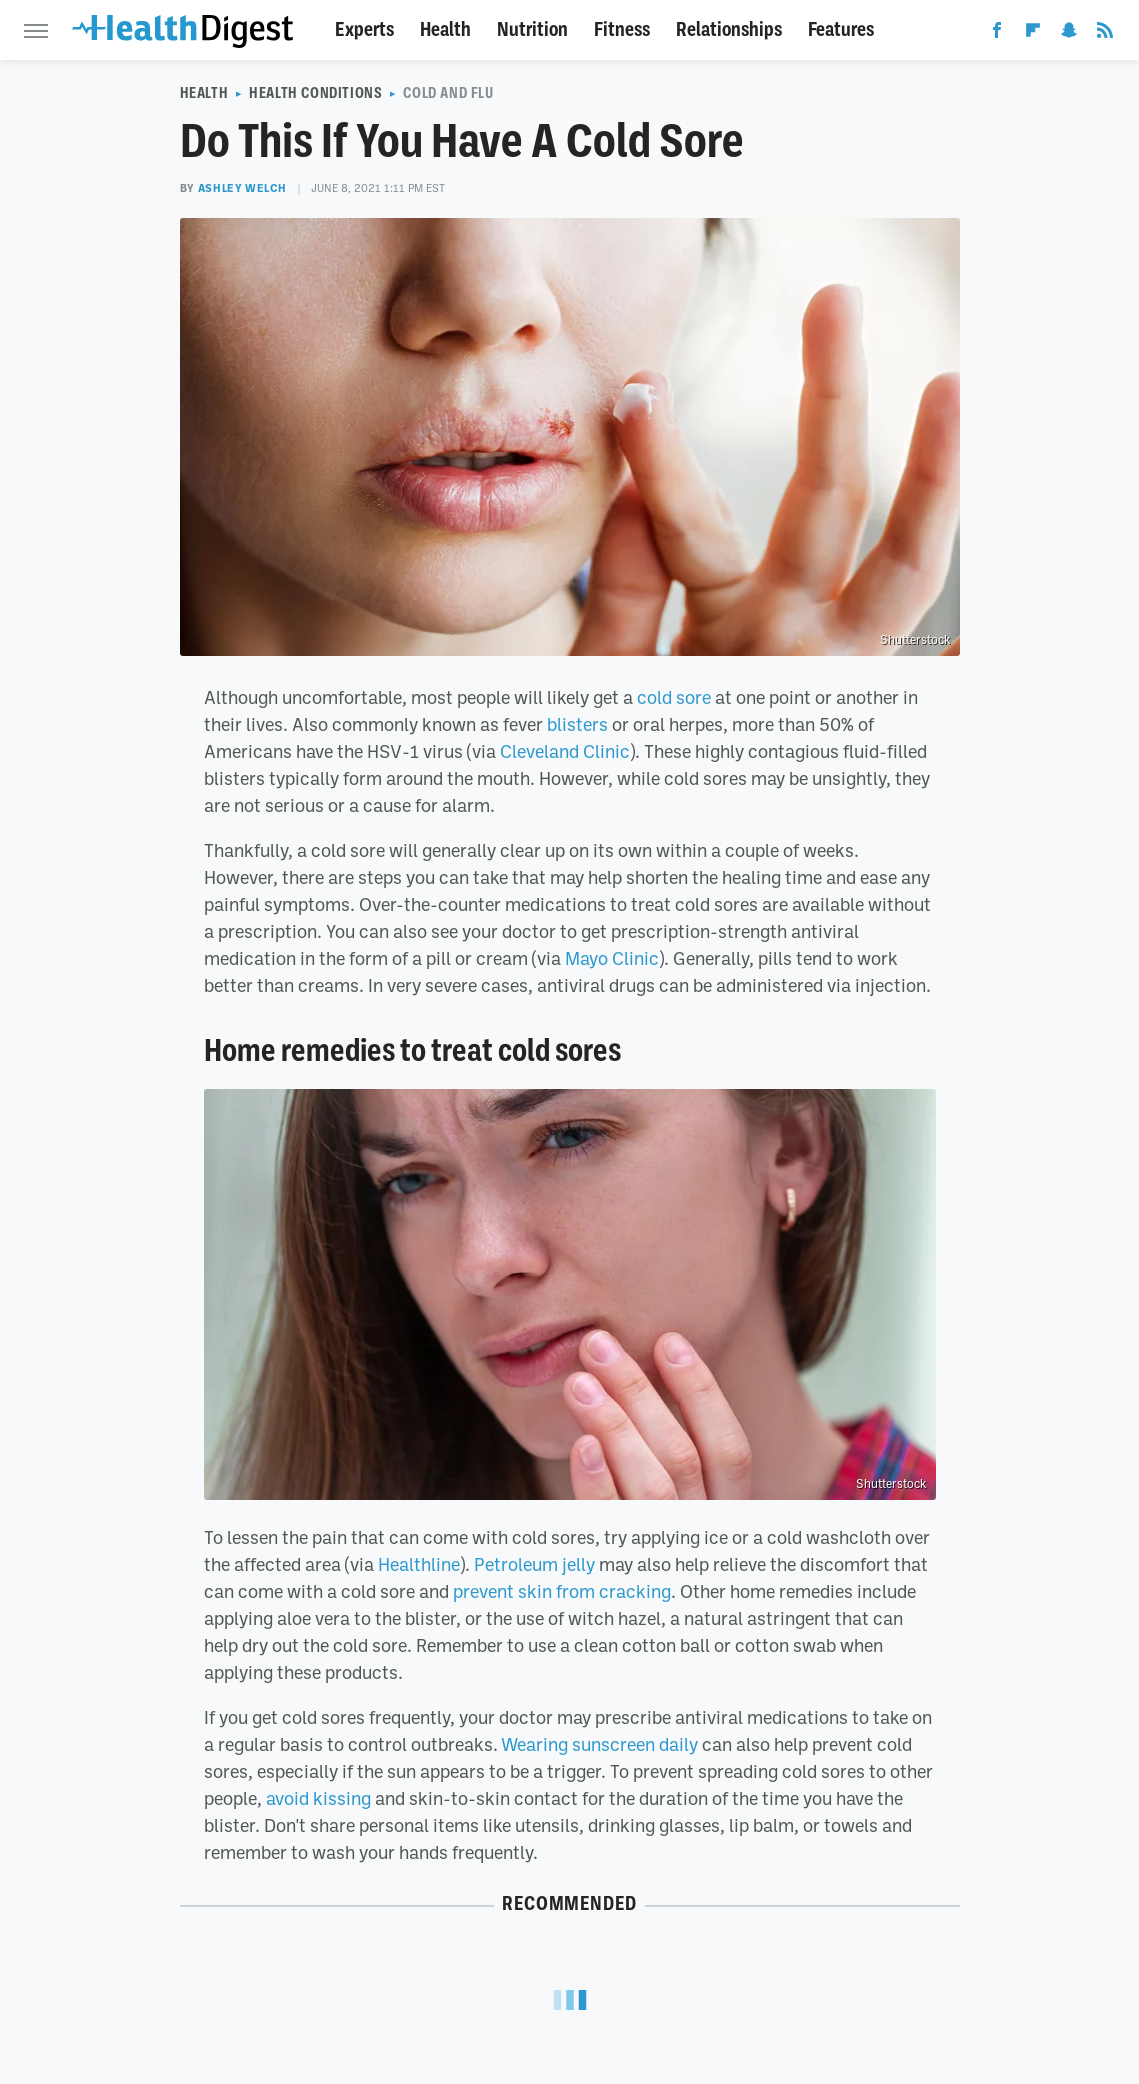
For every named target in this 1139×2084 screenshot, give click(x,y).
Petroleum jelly (534, 1564)
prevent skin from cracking (562, 1591)
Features (841, 29)
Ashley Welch (242, 188)
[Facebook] (997, 34)
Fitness (622, 29)
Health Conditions (315, 93)
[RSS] (1105, 34)
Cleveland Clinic (565, 751)
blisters (577, 724)
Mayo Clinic (612, 958)
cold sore (674, 697)
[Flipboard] (1033, 34)
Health (445, 29)
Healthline (419, 1564)
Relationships (729, 29)
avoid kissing (318, 1798)
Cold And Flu (448, 93)
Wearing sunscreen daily (599, 1744)
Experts (364, 29)
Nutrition (532, 29)
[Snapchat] (1069, 34)
